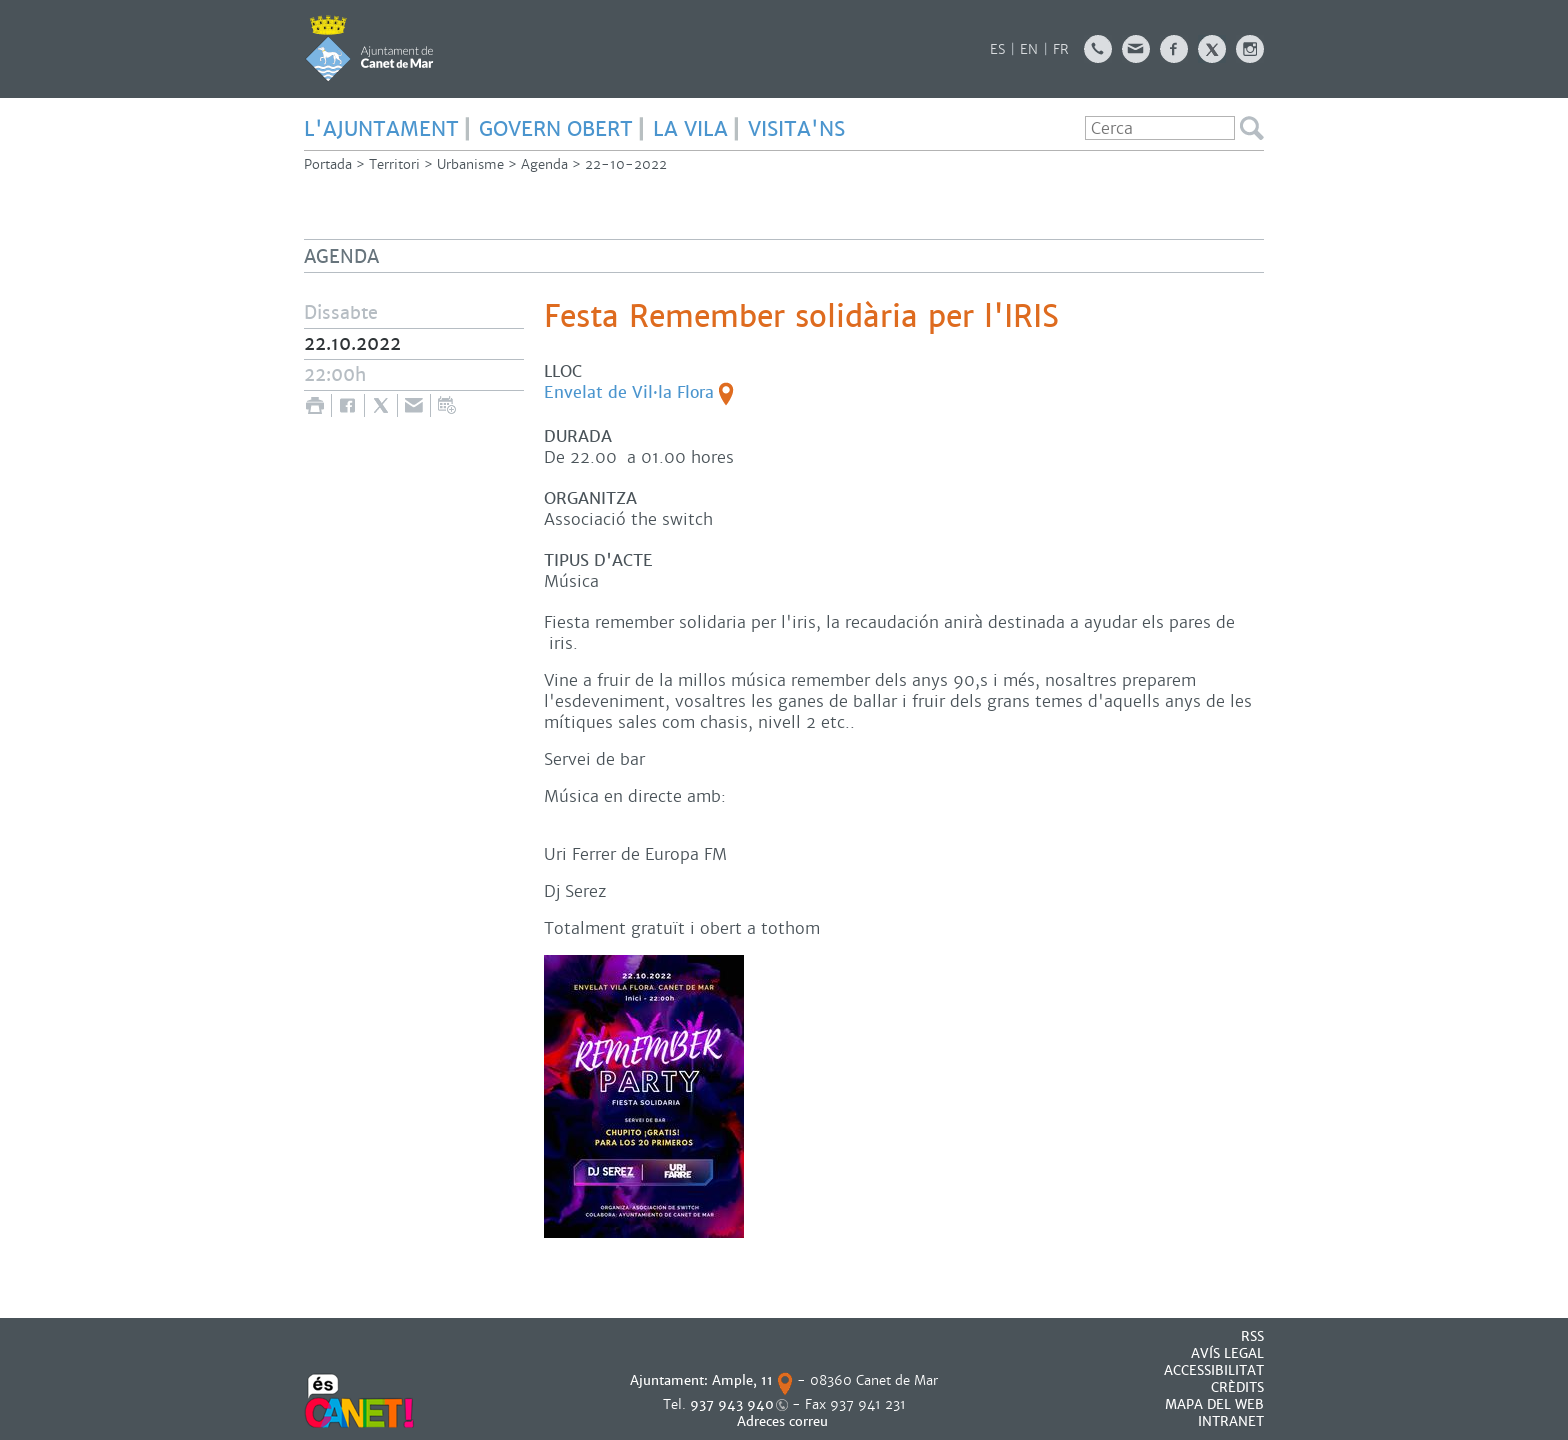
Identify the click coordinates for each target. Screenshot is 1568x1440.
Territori (394, 164)
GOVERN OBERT (556, 129)
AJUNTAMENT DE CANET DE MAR (369, 48)
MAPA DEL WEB (1214, 1404)
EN (1029, 49)
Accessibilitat (1214, 1370)
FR (1061, 49)
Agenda (544, 164)
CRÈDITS (1237, 1387)
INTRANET (1231, 1421)
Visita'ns (796, 129)
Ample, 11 (742, 1380)
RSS (1252, 1336)
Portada (328, 164)
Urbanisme (470, 164)
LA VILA (690, 129)
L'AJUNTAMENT (381, 129)
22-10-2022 (626, 164)
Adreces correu (784, 1421)
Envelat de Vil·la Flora (629, 392)
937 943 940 (732, 1404)
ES (997, 49)
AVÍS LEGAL (1227, 1353)
